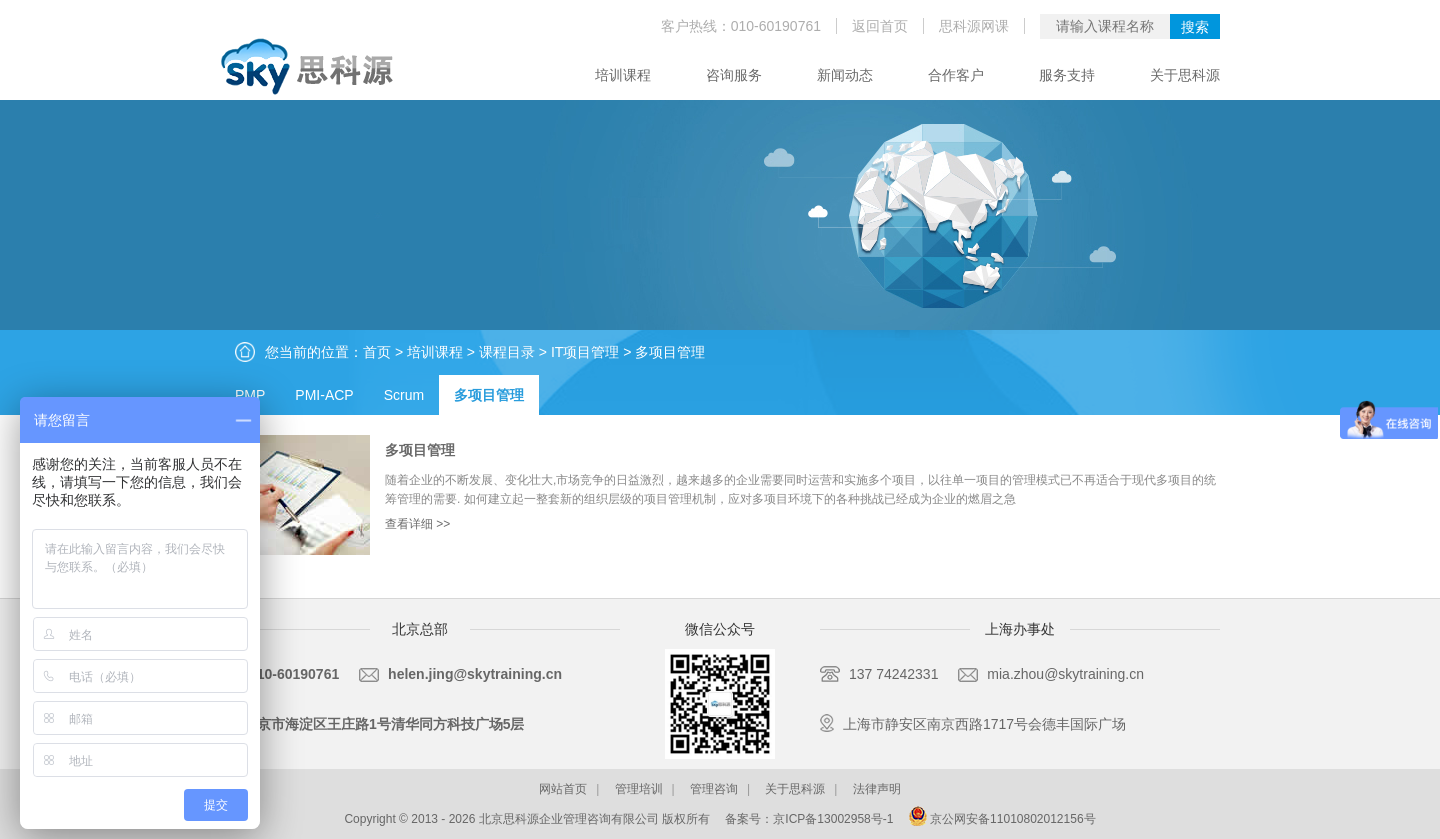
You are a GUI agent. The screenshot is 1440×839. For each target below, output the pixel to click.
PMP (250, 395)
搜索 (1195, 27)
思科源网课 (974, 26)
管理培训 (639, 789)
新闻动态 (845, 75)
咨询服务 (734, 75)
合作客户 (956, 75)
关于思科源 (1185, 75)
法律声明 (877, 789)
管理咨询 (714, 789)
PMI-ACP (324, 395)
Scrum (404, 395)
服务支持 (1067, 75)
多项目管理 (670, 352)
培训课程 (623, 75)
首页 (377, 352)
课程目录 (507, 352)
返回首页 (880, 26)
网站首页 (563, 789)
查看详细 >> (417, 524)
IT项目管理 (585, 352)
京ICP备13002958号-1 (833, 819)
